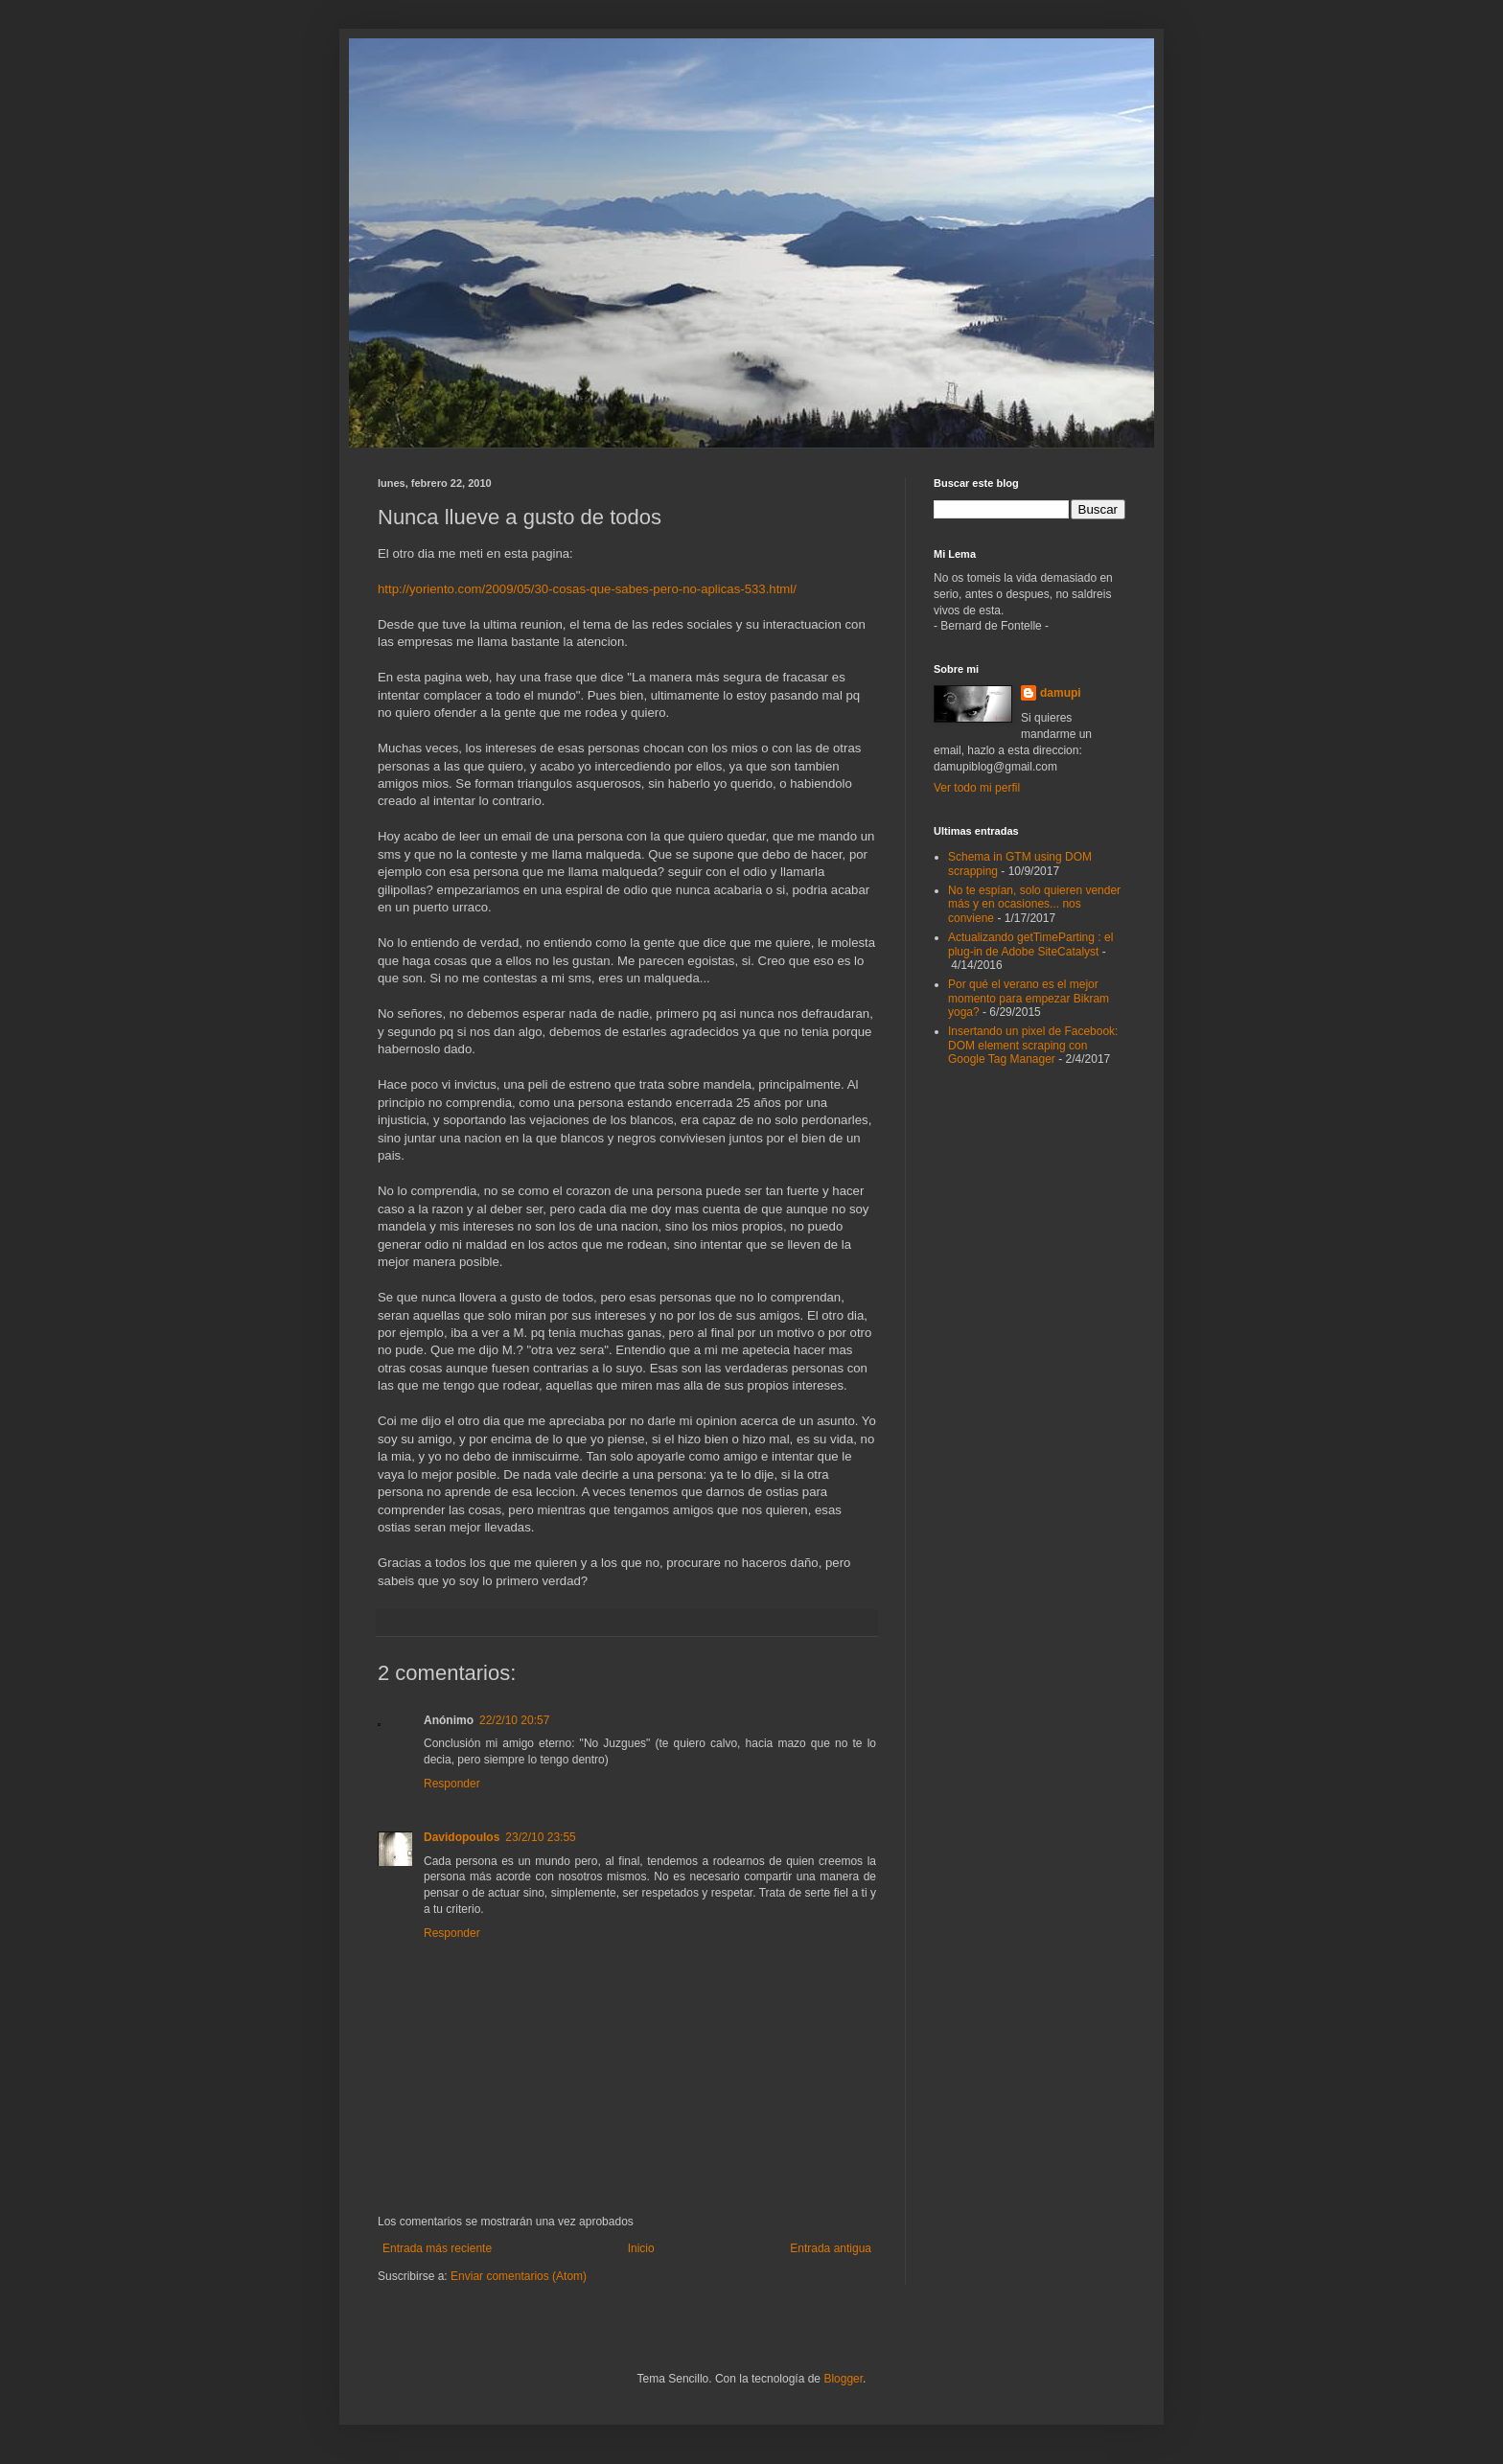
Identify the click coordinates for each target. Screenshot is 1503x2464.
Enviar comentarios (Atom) (519, 2276)
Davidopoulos (461, 1837)
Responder (452, 1783)
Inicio (641, 2248)
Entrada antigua (830, 2248)
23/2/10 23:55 (540, 1837)
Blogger (843, 2378)
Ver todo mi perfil (977, 787)
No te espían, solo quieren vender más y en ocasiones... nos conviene (1034, 904)
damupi (1060, 693)
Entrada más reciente (437, 2248)
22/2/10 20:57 (514, 1720)
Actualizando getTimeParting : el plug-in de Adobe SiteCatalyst (1030, 944)
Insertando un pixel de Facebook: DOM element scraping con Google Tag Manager (1033, 1045)
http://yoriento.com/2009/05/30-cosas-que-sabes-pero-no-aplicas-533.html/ (587, 589)
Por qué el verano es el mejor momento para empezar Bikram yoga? (1028, 998)
